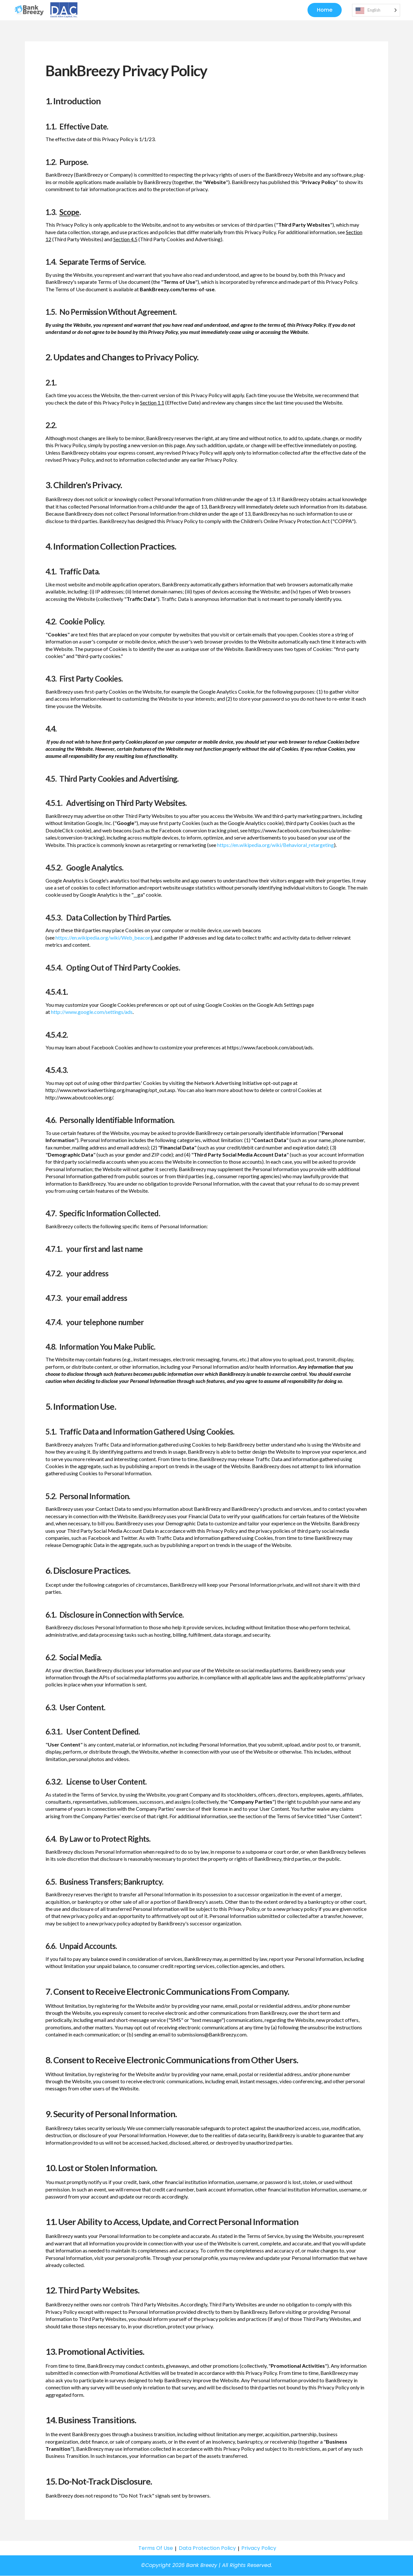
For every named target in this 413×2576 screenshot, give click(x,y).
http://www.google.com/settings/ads (92, 1012)
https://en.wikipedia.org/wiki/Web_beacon (103, 938)
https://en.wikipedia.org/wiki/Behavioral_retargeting (275, 845)
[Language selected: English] (376, 10)
